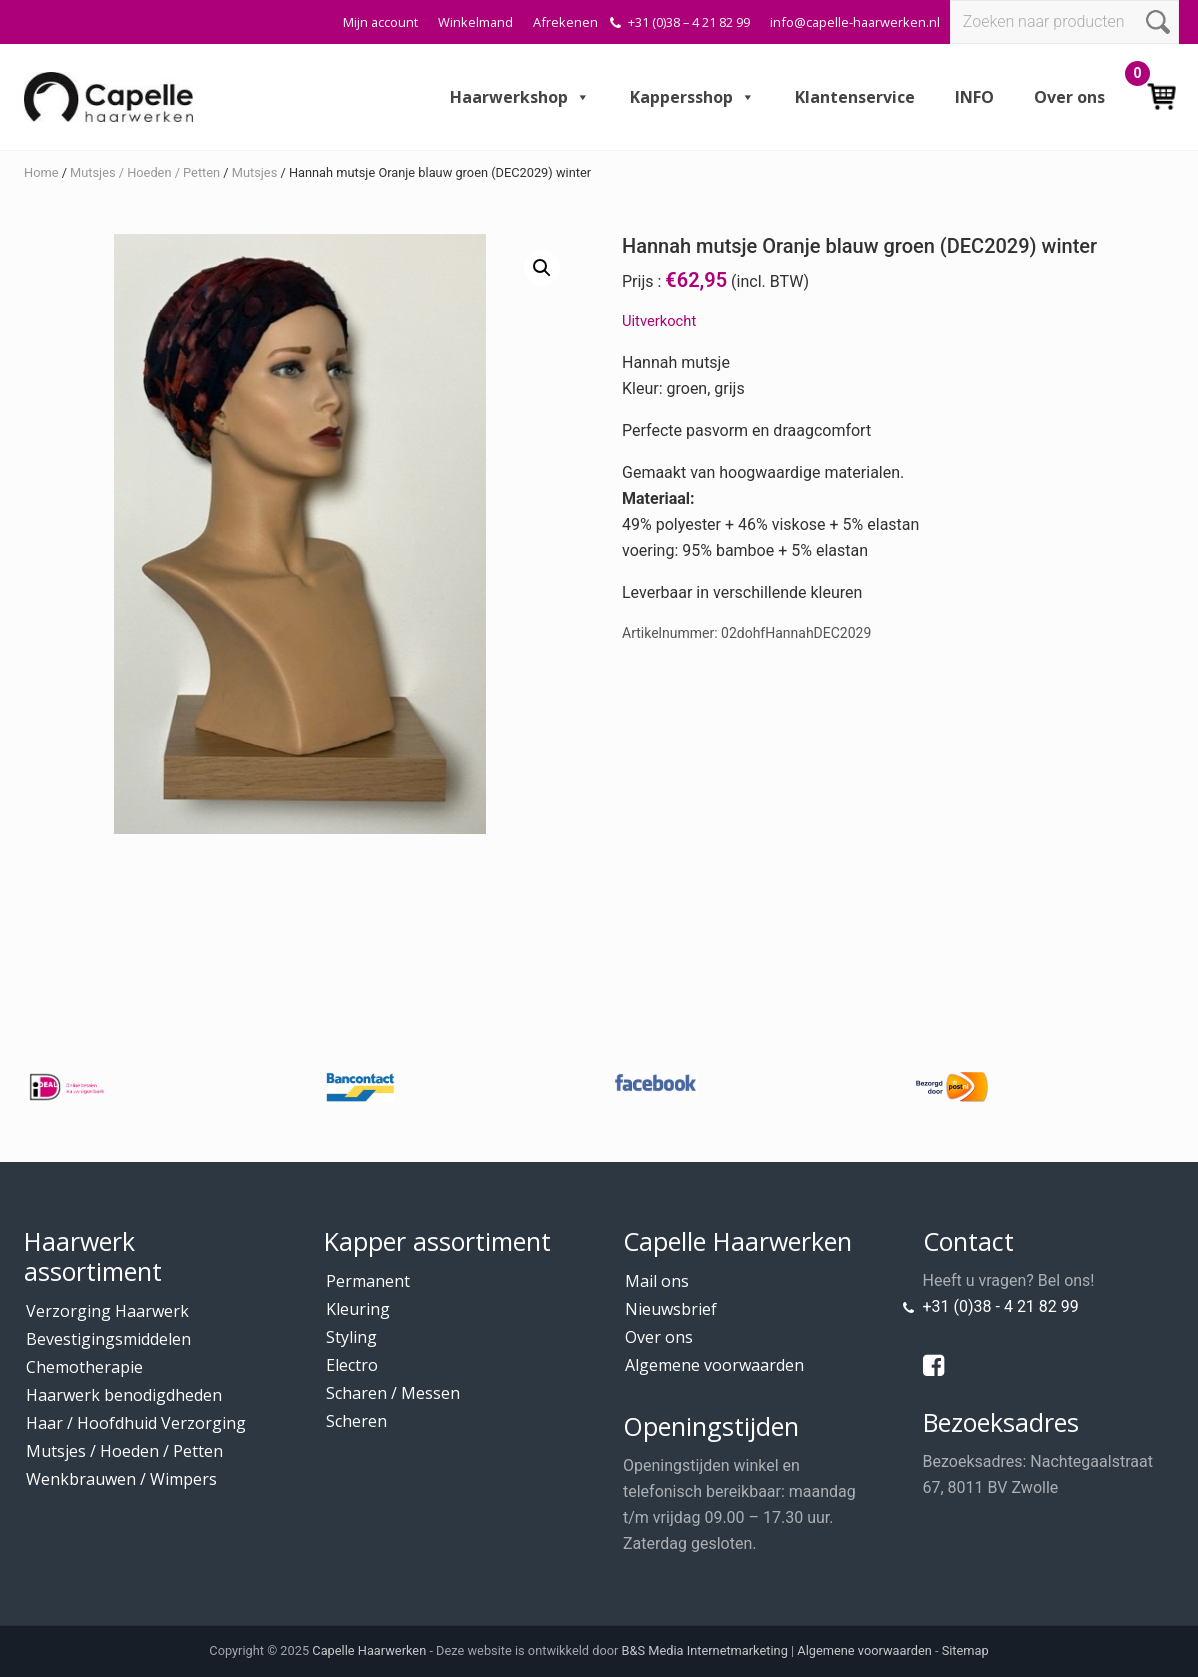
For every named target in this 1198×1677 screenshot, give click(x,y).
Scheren (356, 1421)
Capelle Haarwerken (369, 1650)
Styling (351, 1337)
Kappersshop (692, 97)
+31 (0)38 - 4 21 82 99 (1001, 1306)
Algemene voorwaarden (714, 1365)
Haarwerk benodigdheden (124, 1395)
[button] (542, 268)
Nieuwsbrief (671, 1309)
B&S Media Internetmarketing (705, 1650)
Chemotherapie (84, 1367)
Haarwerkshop (520, 97)
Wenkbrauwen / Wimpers (121, 1479)
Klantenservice (855, 97)
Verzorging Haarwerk (107, 1311)
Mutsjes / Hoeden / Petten (145, 172)
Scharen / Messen (393, 1393)
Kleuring (358, 1309)
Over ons (1069, 97)
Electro (352, 1365)
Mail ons (657, 1281)
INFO (974, 97)
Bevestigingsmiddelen (108, 1339)
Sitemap (965, 1650)
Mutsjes (254, 172)
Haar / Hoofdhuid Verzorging (136, 1423)
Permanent (368, 1281)
